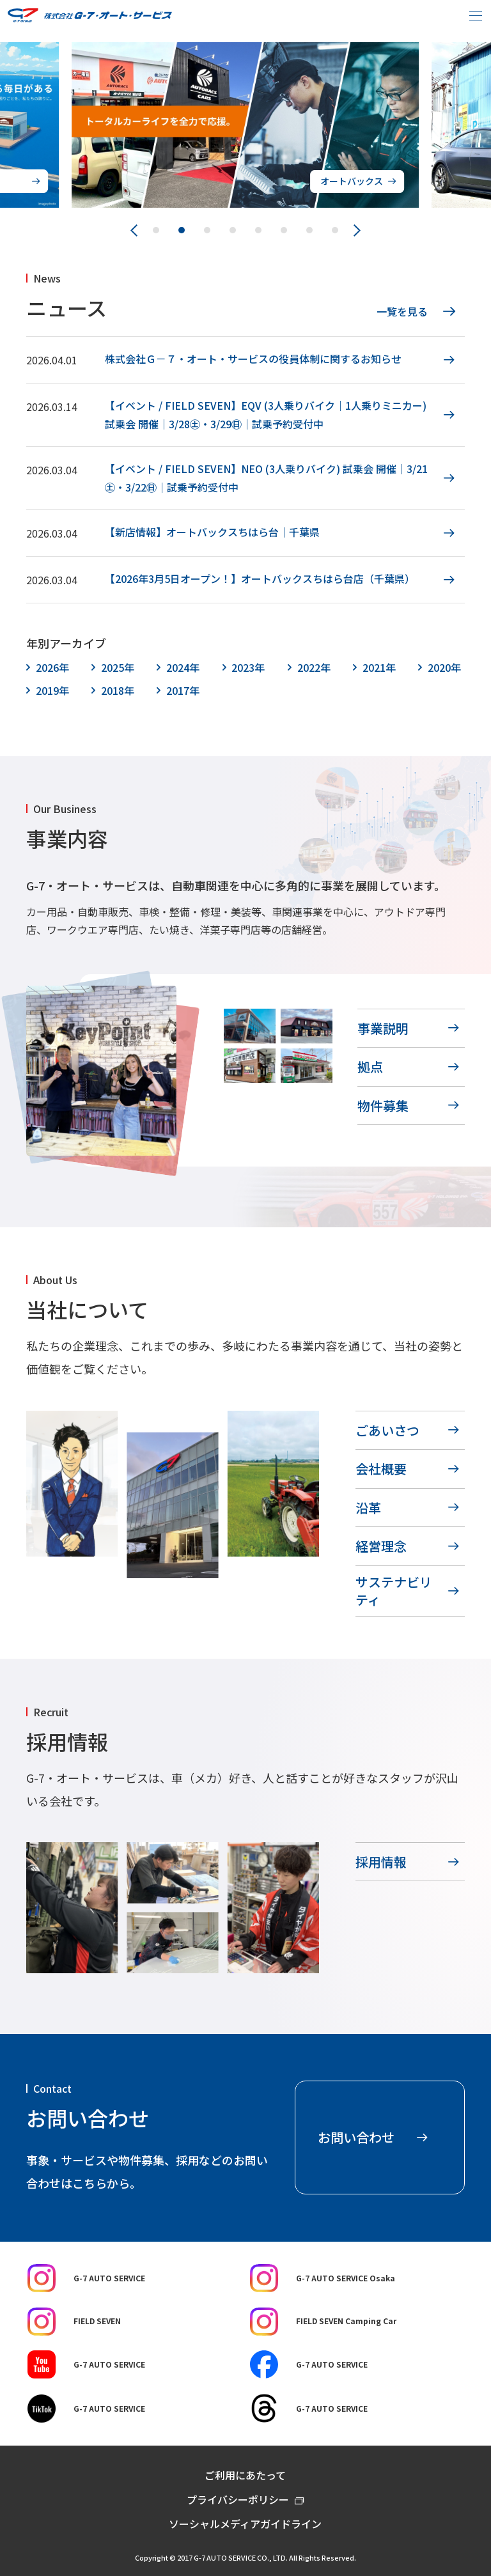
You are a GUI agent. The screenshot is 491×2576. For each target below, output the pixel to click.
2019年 (52, 690)
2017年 (182, 690)
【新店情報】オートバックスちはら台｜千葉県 (212, 531)
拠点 (370, 1066)
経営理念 (381, 1546)
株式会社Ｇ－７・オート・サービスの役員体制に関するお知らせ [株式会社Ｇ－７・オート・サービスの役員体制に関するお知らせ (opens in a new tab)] (253, 358)
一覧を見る (402, 311)
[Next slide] (357, 230)
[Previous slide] (133, 230)
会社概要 (381, 1468)
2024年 (182, 667)
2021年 (379, 667)
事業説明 (383, 1028)
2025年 (117, 667)
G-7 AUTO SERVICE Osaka (322, 2278)
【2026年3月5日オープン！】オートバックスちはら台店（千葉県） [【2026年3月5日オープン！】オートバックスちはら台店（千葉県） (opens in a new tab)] (260, 578)
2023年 (248, 667)
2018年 (117, 690)
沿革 (368, 1507)
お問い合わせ (356, 2137)
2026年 (52, 667)
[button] (156, 230)
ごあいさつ (387, 1430)
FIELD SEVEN (74, 2322)
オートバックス (351, 181)
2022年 (314, 667)
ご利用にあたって (245, 2475)
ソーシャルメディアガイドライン (245, 2523)
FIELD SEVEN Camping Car (323, 2322)
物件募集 (383, 1105)
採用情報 (381, 1861)
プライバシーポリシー (238, 2499)
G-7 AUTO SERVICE (86, 2278)
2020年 (444, 667)
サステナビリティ (393, 1590)
